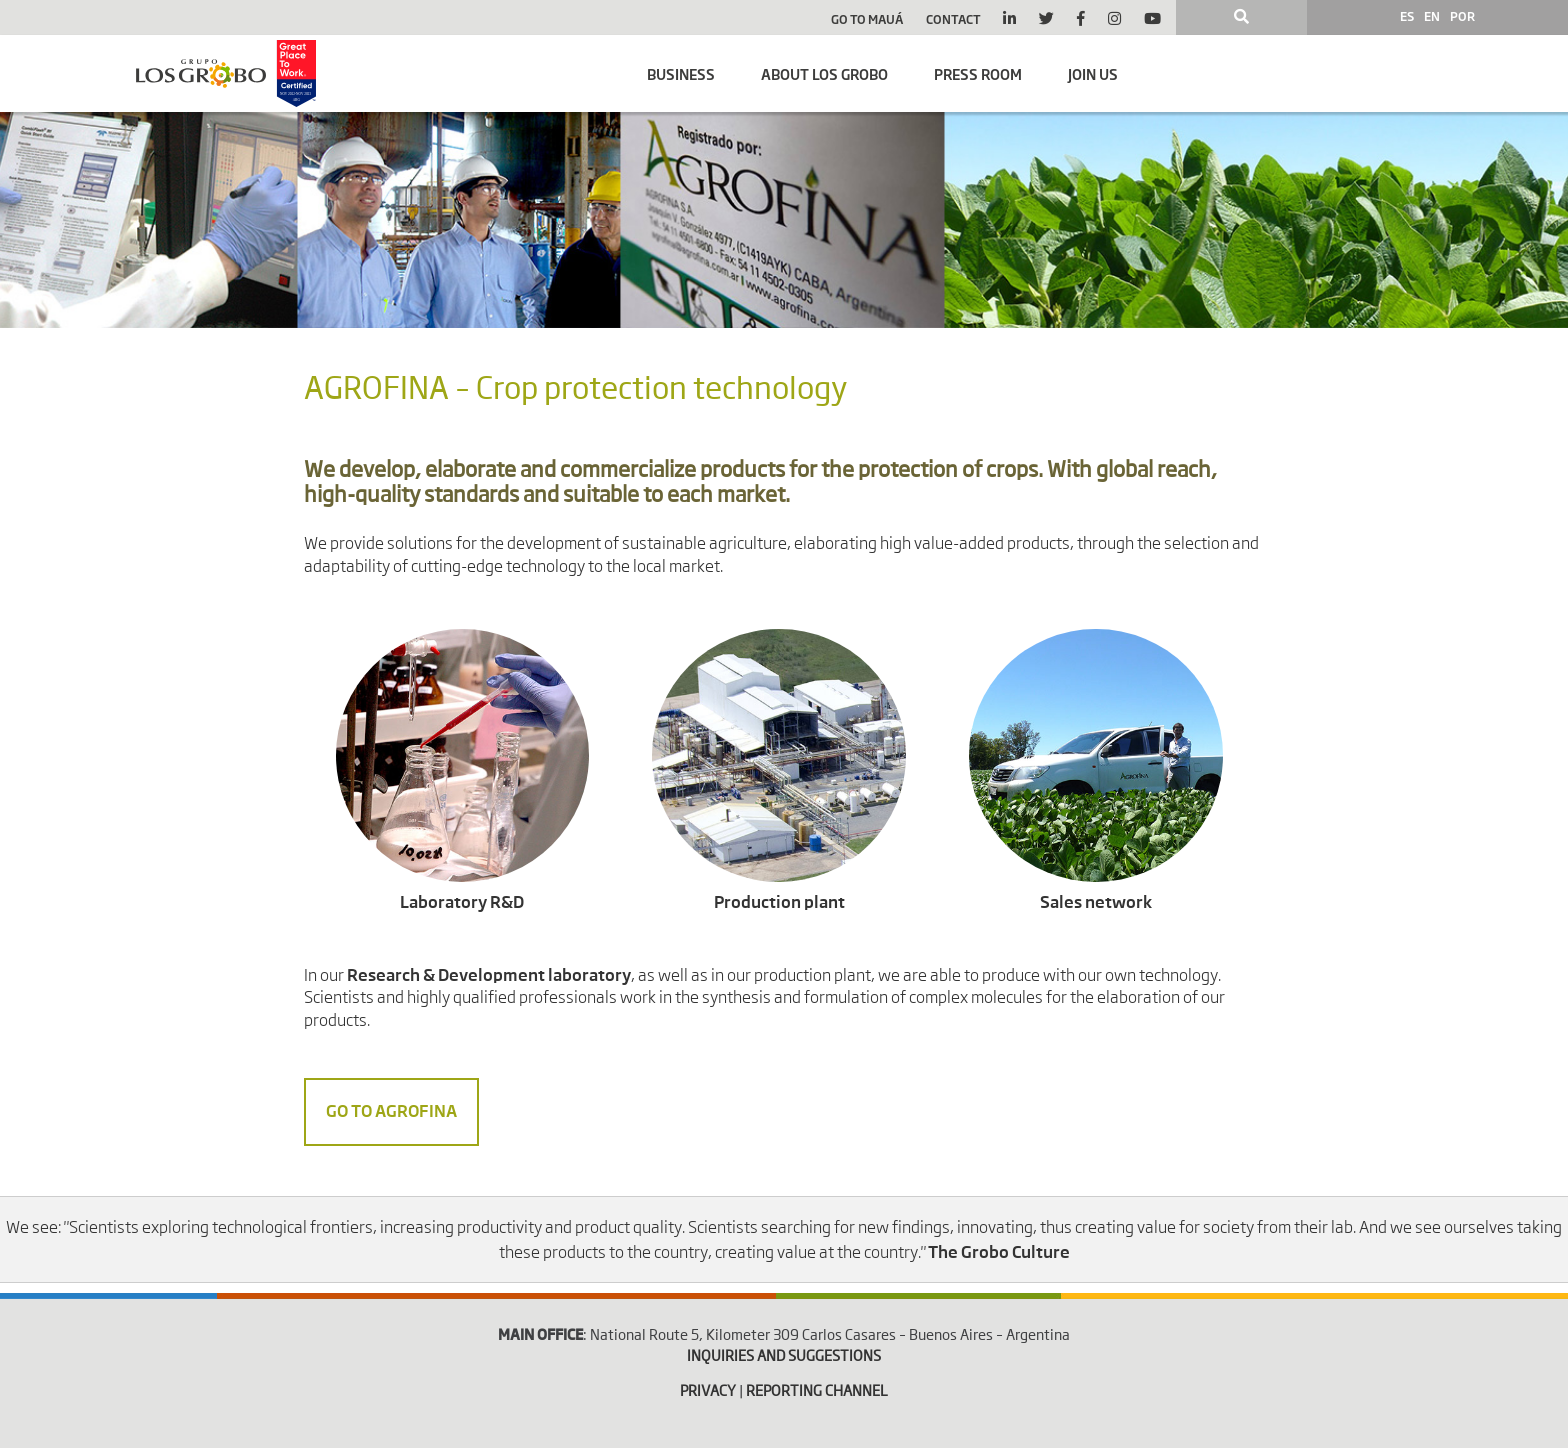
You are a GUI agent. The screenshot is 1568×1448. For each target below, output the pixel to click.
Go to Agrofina (391, 1112)
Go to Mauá (867, 19)
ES (1407, 16)
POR (1462, 16)
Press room (978, 73)
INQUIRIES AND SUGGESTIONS (784, 1357)
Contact (953, 19)
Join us (1093, 73)
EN (1432, 16)
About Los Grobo (824, 73)
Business (681, 73)
